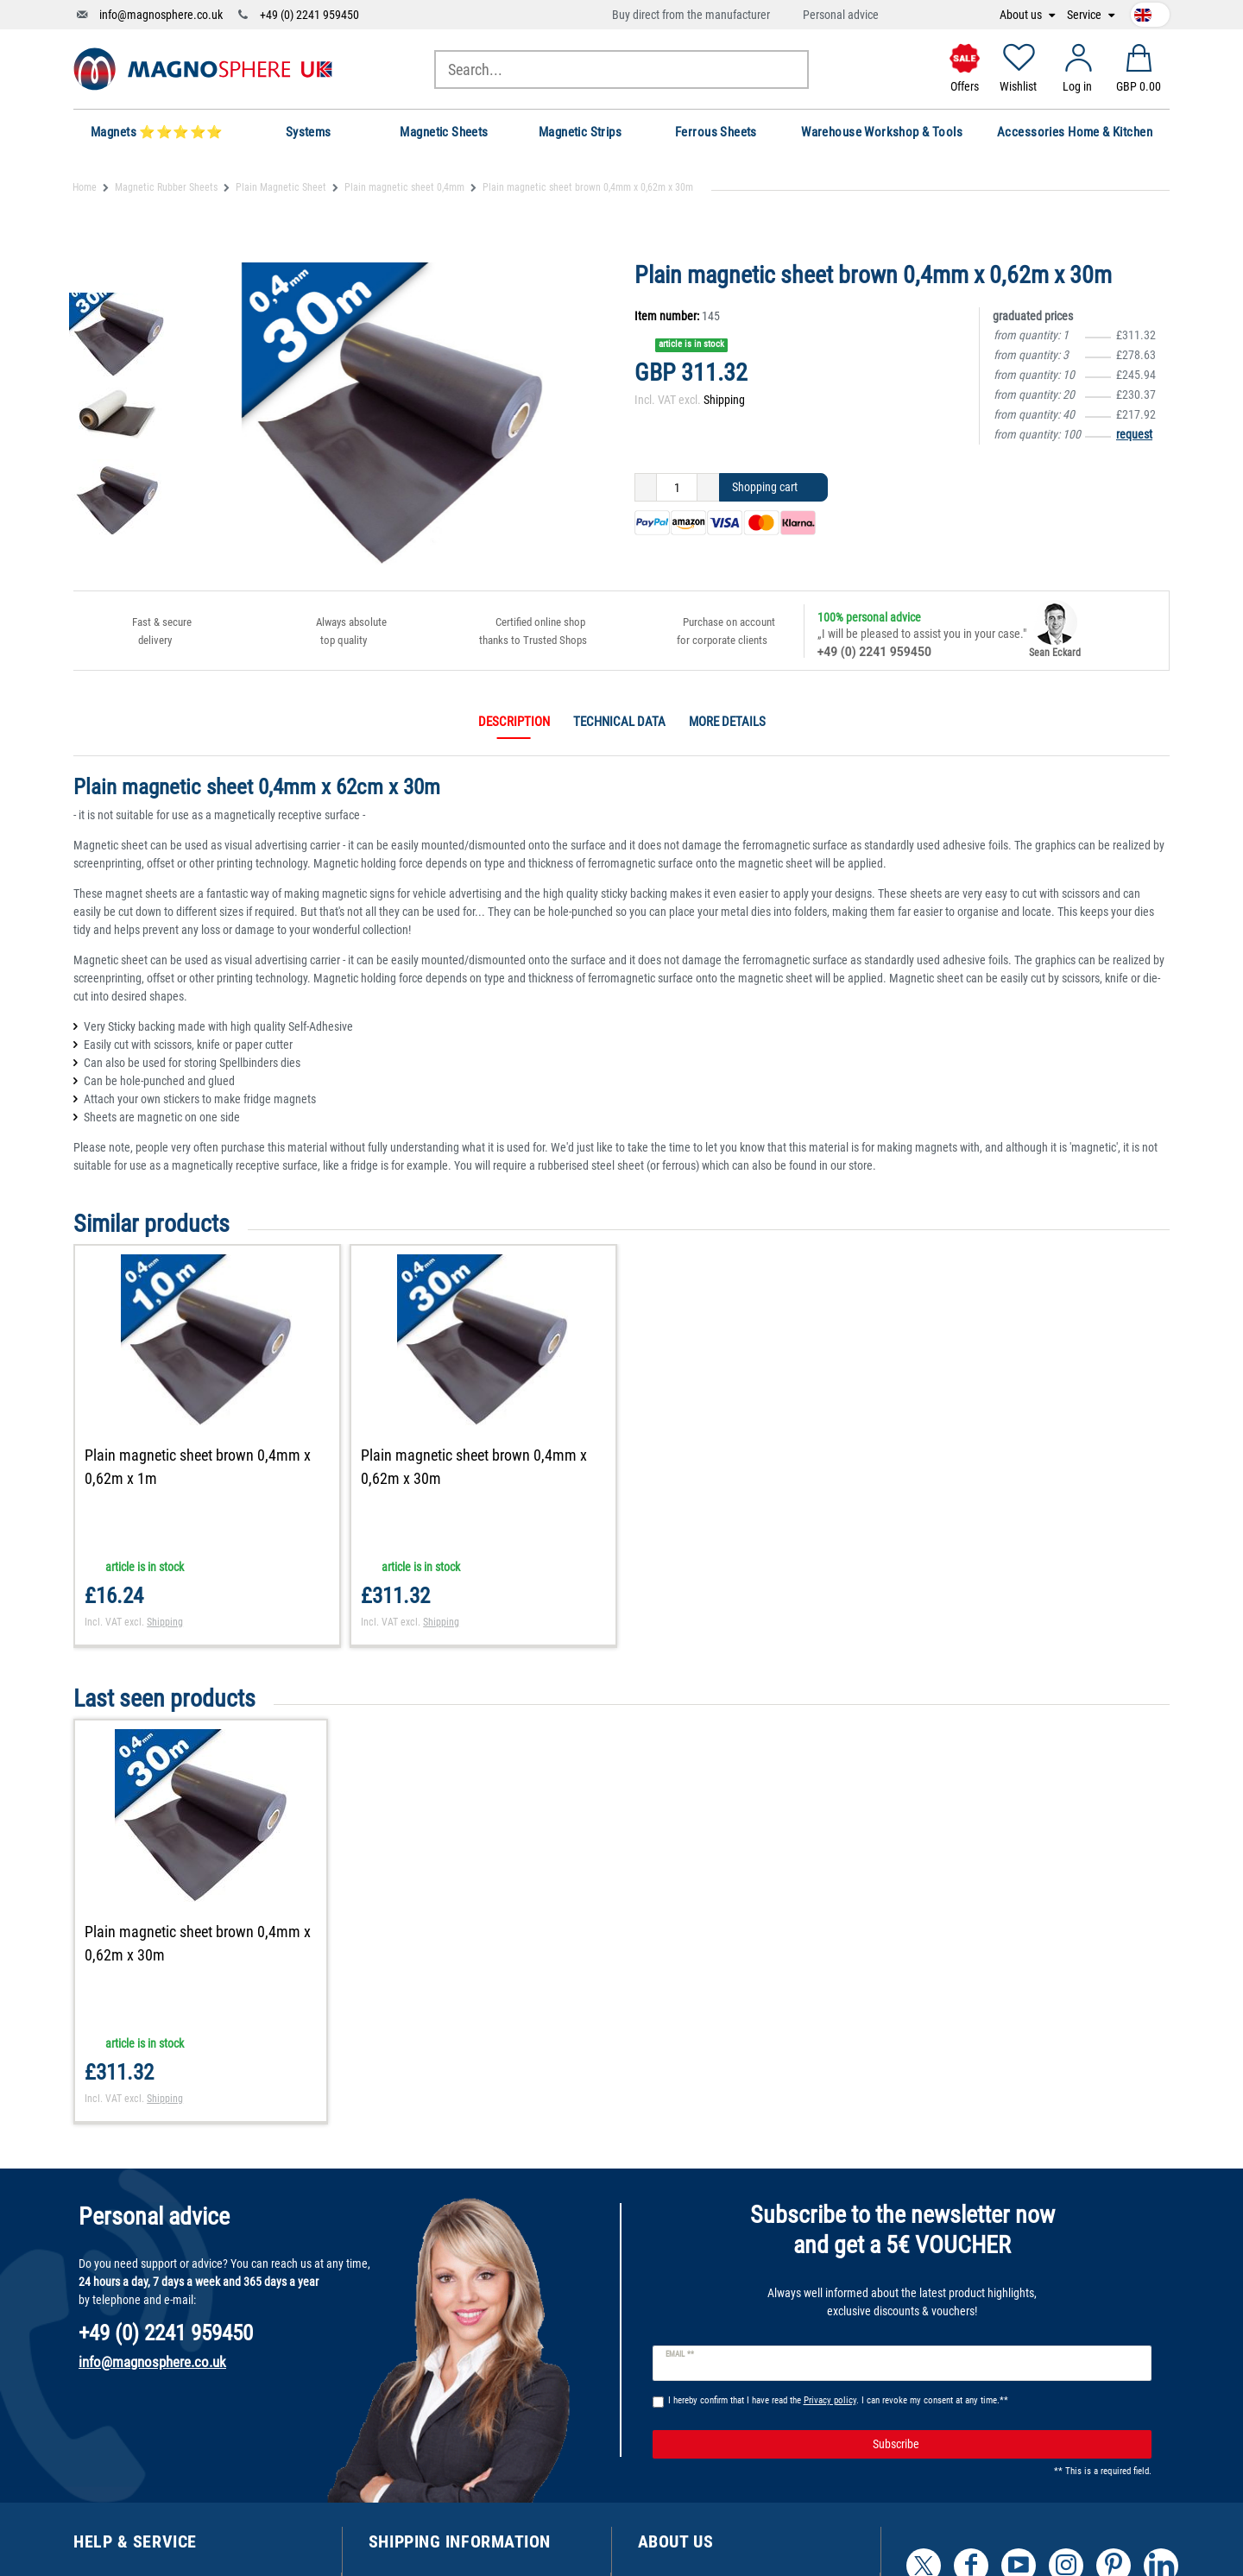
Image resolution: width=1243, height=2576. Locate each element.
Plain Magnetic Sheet (281, 187)
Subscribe (1006, 2445)
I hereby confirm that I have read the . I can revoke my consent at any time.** (838, 2400)
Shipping (724, 400)
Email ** (680, 2354)
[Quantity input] (676, 487)
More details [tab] (727, 721)
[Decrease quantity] (645, 488)
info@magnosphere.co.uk (161, 15)
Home (85, 187)
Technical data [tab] (619, 721)
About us (1022, 15)
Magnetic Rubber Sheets (166, 187)
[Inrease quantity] (708, 488)
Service (1085, 15)
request (1134, 434)
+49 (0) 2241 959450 (309, 15)
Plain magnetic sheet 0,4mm (404, 187)
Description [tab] (514, 721)
